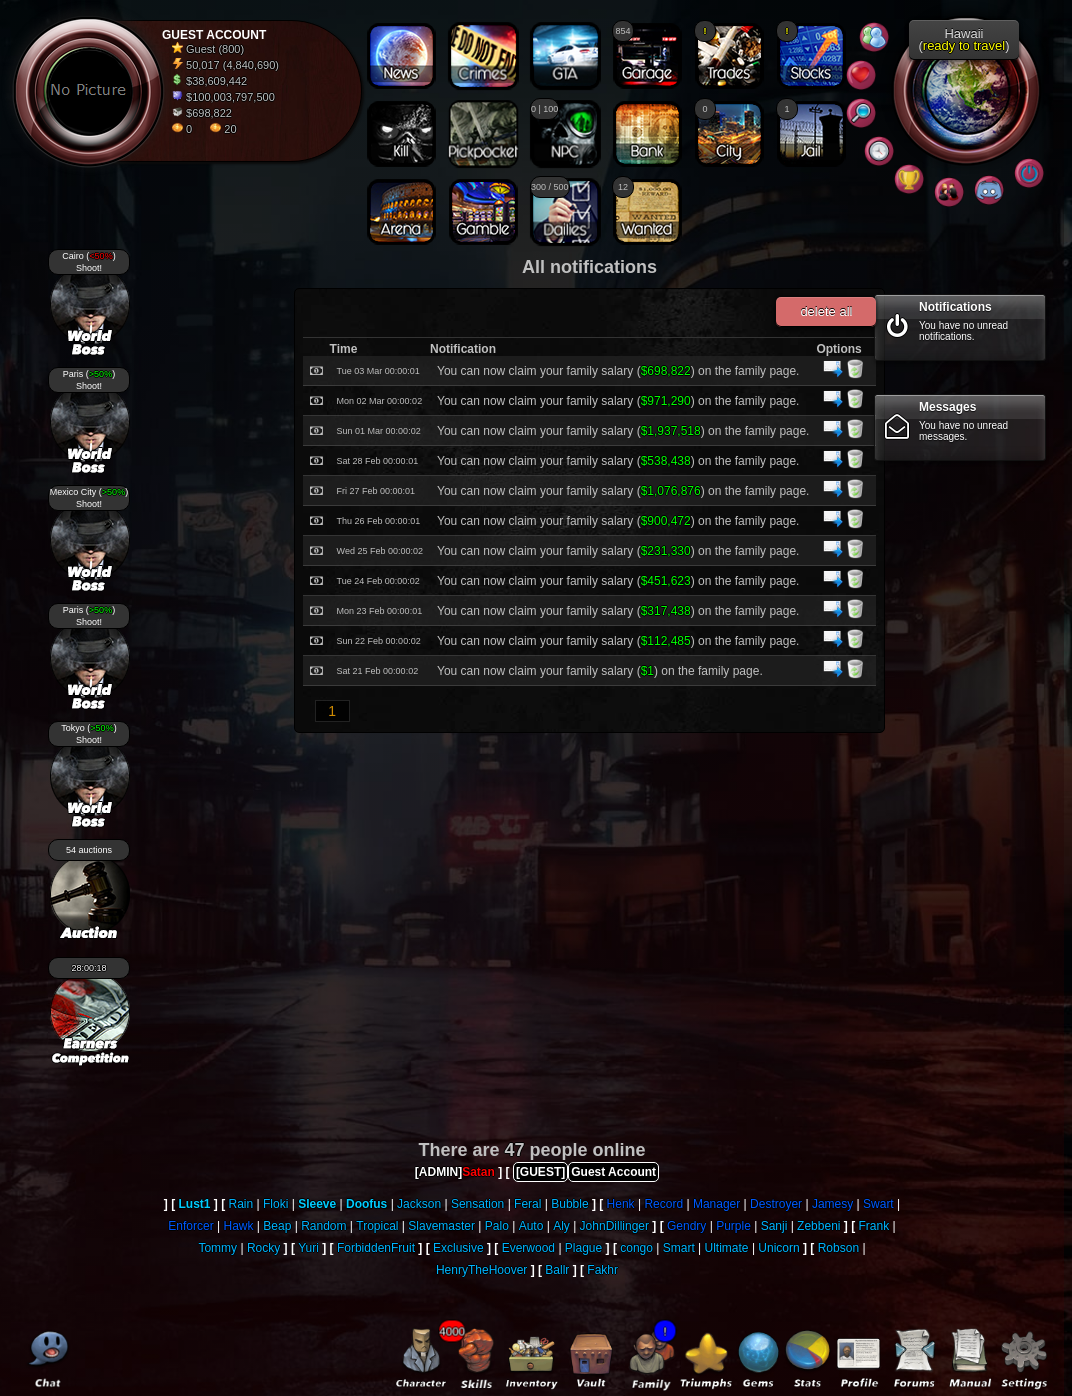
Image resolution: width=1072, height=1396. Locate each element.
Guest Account (613, 1172)
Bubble (569, 1204)
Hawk (239, 1226)
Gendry (686, 1226)
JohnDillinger (614, 1226)
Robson (838, 1248)
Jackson (419, 1204)
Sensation (477, 1204)
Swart (878, 1204)
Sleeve (317, 1204)
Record (663, 1204)
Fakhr (602, 1270)
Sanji (774, 1226)
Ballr (557, 1270)
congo (636, 1248)
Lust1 (194, 1204)
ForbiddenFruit (376, 1248)
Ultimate (727, 1248)
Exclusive (458, 1248)
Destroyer (776, 1204)
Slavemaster (441, 1226)
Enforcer (190, 1226)
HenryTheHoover (481, 1270)
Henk (621, 1204)
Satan (478, 1172)
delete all (826, 311)
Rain (241, 1204)
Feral (527, 1204)
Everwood (528, 1248)
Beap (277, 1226)
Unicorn (778, 1248)
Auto (531, 1226)
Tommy (217, 1248)
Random (323, 1226)
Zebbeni (818, 1226)
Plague (583, 1248)
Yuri (308, 1248)
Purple (733, 1226)
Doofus (366, 1204)
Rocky (263, 1248)
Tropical (377, 1226)
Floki (275, 1204)
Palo (497, 1226)
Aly (561, 1226)
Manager (716, 1204)
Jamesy (832, 1204)
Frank (873, 1226)
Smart (679, 1248)
